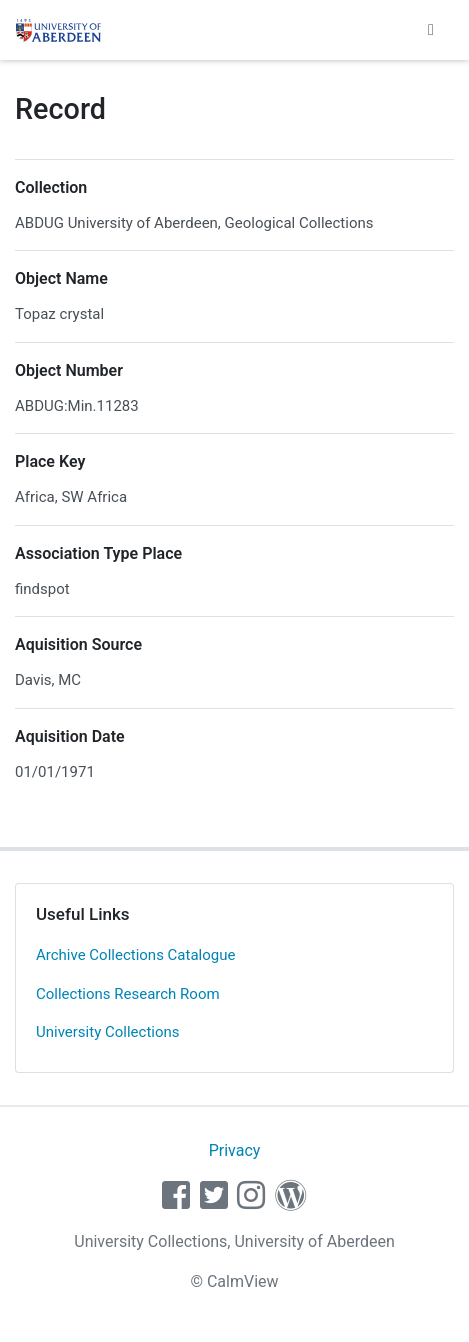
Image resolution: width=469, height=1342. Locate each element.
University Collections (108, 1032)
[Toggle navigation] (431, 30)
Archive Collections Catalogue (135, 955)
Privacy (235, 1150)
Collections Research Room (128, 994)
